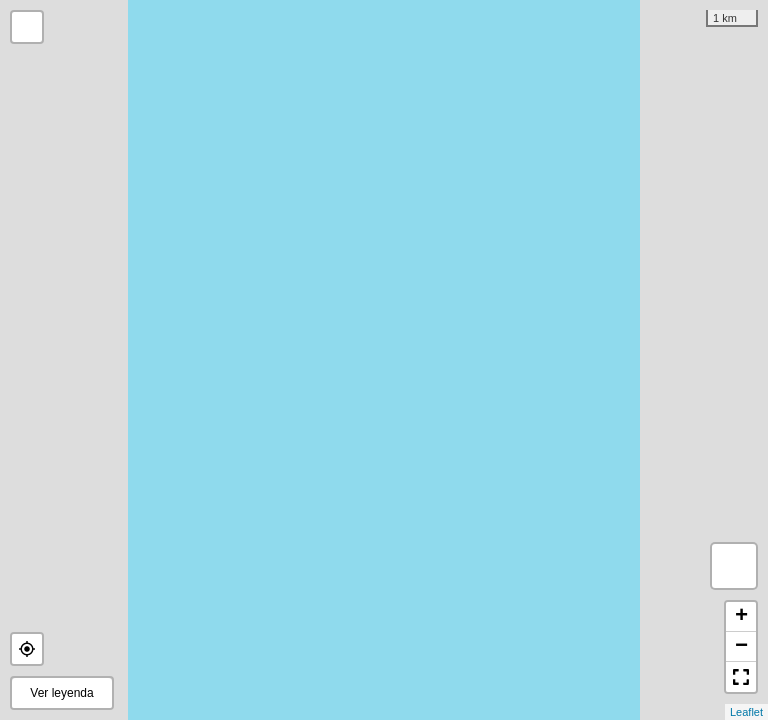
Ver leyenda (61, 693)
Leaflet (746, 712)
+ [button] (741, 617)
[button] (27, 649)
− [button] (741, 647)
